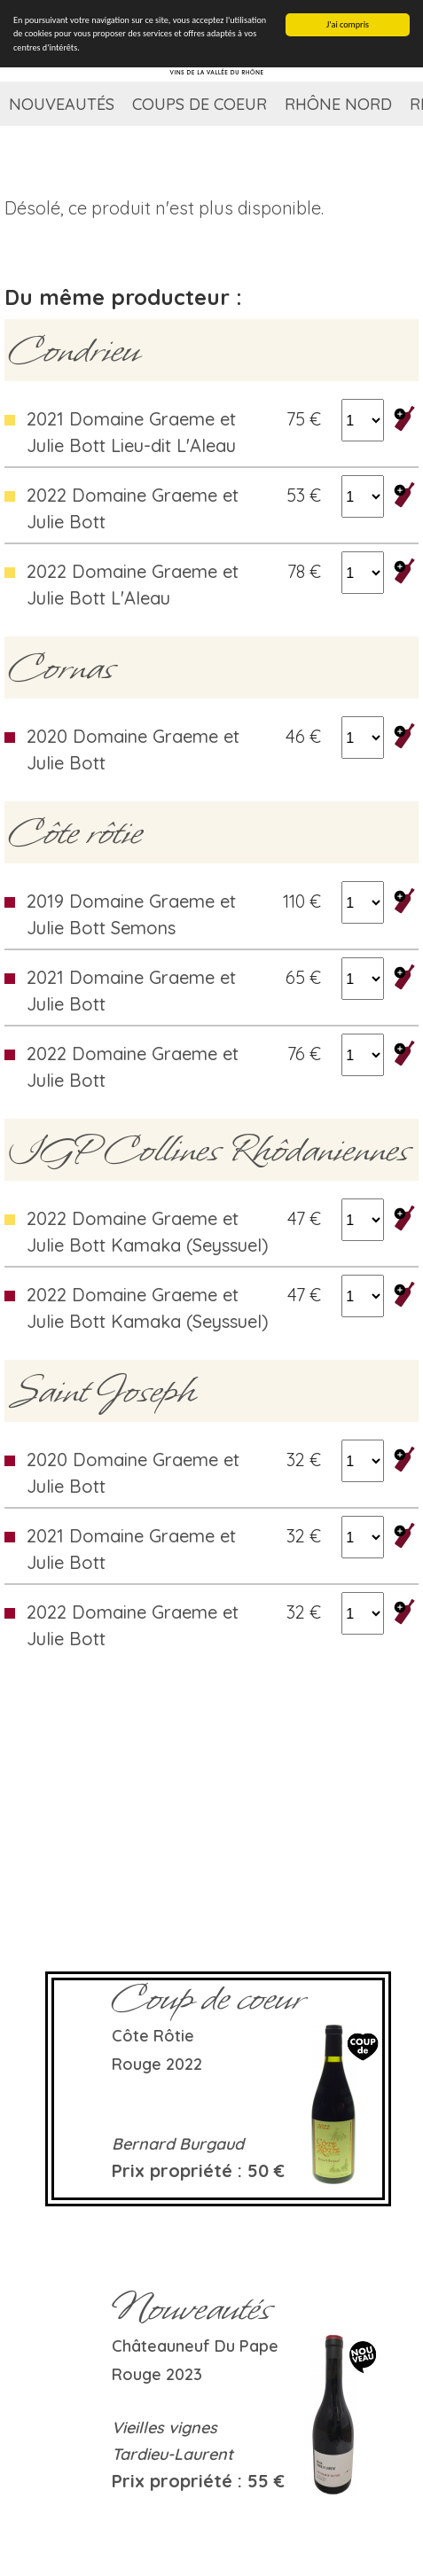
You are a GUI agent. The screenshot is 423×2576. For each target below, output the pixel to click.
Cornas (61, 667)
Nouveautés (61, 104)
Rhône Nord (338, 104)
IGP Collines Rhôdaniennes (209, 1149)
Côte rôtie (75, 832)
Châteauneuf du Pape (195, 2346)
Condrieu (74, 350)
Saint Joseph (102, 1390)
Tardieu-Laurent (172, 2454)
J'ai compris (347, 24)
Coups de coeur (199, 104)
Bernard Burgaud (178, 2144)
